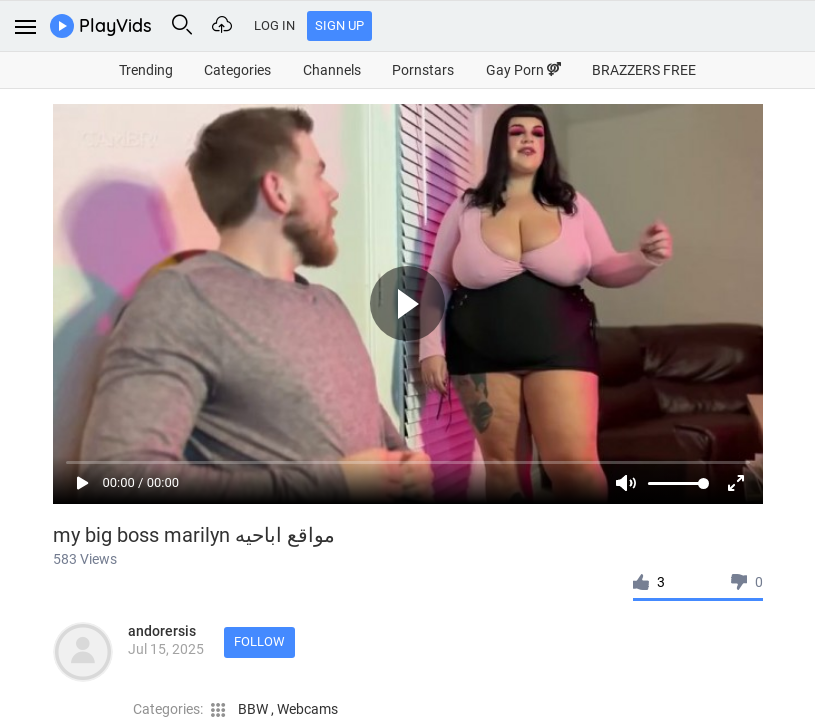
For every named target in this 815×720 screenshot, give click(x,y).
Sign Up (339, 25)
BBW (254, 709)
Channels (332, 70)
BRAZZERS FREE (644, 70)
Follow (259, 641)
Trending (146, 70)
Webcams (307, 709)
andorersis (162, 631)
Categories (237, 70)
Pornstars (423, 70)
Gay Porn (523, 70)
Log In (274, 25)
